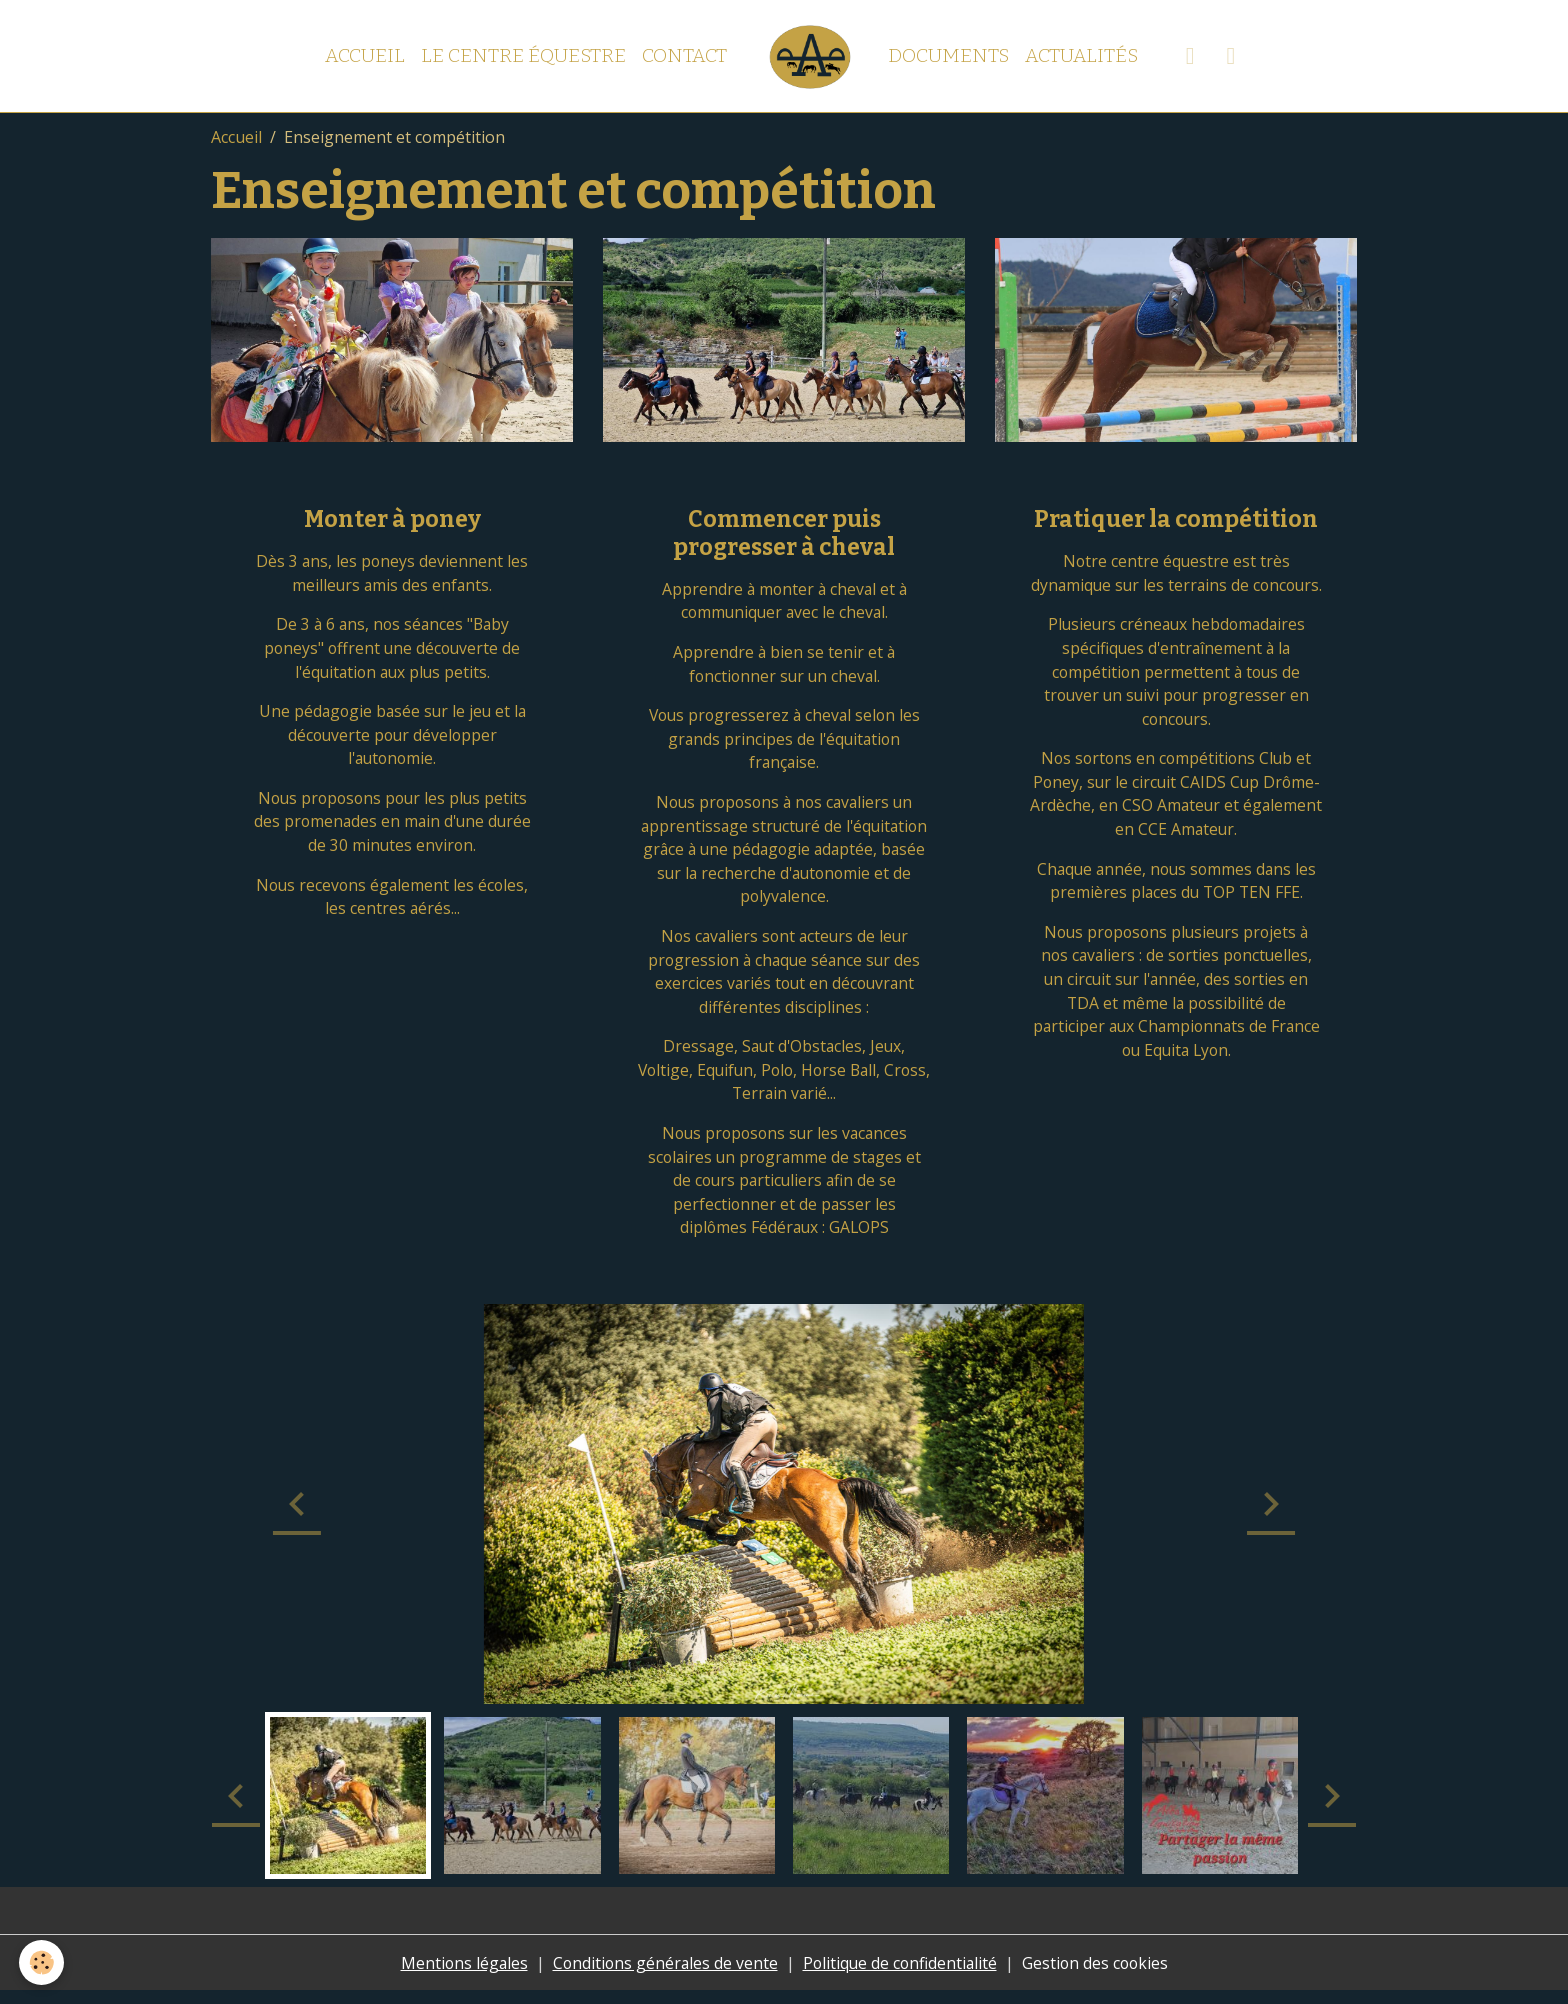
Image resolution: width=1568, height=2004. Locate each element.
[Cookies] (42, 1962)
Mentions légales (459, 1976)
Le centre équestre (523, 55)
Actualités (1081, 55)
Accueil (365, 55)
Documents (948, 55)
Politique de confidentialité (901, 1976)
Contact (684, 55)
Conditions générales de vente (663, 1976)
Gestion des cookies (1099, 1976)
